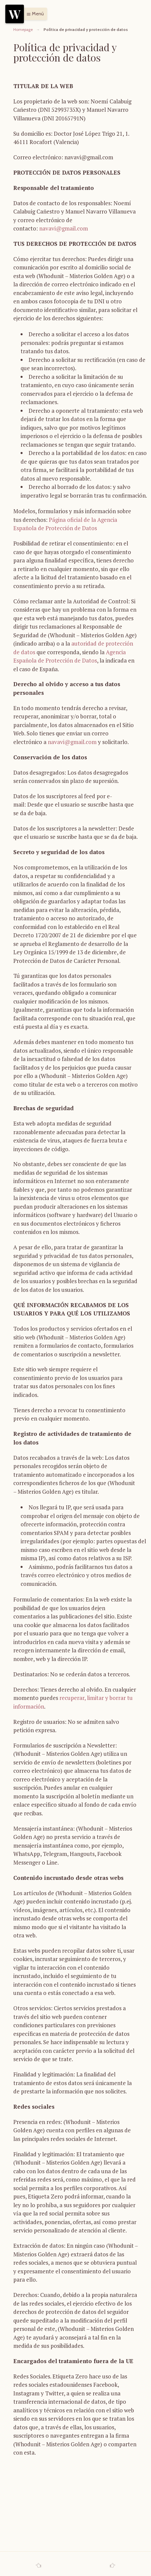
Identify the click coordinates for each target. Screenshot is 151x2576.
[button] (33, 14)
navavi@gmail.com (63, 228)
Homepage (23, 29)
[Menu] (14, 14)
